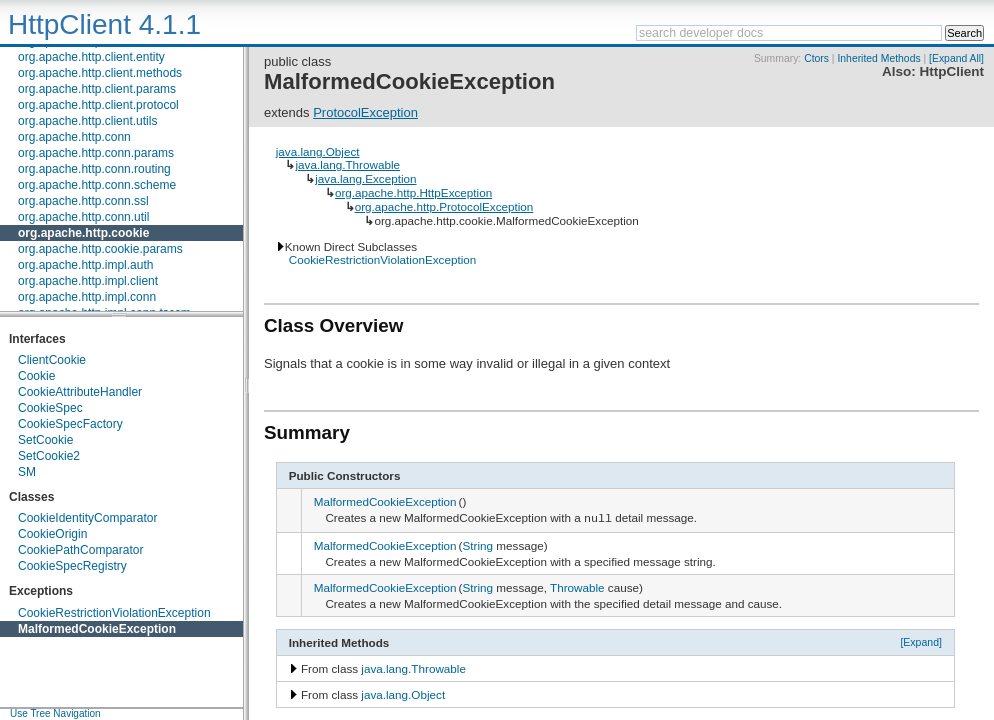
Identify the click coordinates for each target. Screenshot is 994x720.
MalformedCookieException (97, 629)
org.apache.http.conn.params (96, 153)
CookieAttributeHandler (80, 392)
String (478, 546)
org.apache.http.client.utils (87, 121)
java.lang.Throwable (347, 164)
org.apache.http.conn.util (83, 217)
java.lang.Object (318, 151)
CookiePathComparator (80, 550)
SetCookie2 (49, 456)
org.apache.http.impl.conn (87, 297)
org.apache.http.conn (74, 137)
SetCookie (45, 440)
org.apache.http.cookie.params (100, 249)
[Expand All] (956, 58)
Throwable (577, 588)
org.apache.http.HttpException (413, 192)
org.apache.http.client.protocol (98, 105)
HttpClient (951, 71)
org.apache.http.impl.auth (85, 265)
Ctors (816, 58)
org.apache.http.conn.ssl (83, 201)
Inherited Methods (878, 58)
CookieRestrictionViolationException (114, 613)
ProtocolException (365, 112)
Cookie (36, 376)
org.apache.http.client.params (97, 89)
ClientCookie (52, 360)
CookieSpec (50, 408)
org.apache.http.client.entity (91, 57)
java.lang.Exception (365, 178)
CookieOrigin (52, 534)
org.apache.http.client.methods (100, 73)
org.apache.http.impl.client (88, 281)
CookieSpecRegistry (72, 566)
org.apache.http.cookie (83, 233)
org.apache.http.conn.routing (94, 169)
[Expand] (921, 643)
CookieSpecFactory (70, 424)
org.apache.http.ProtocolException (444, 206)
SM (27, 472)
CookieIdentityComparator (87, 518)
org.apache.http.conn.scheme (97, 185)
